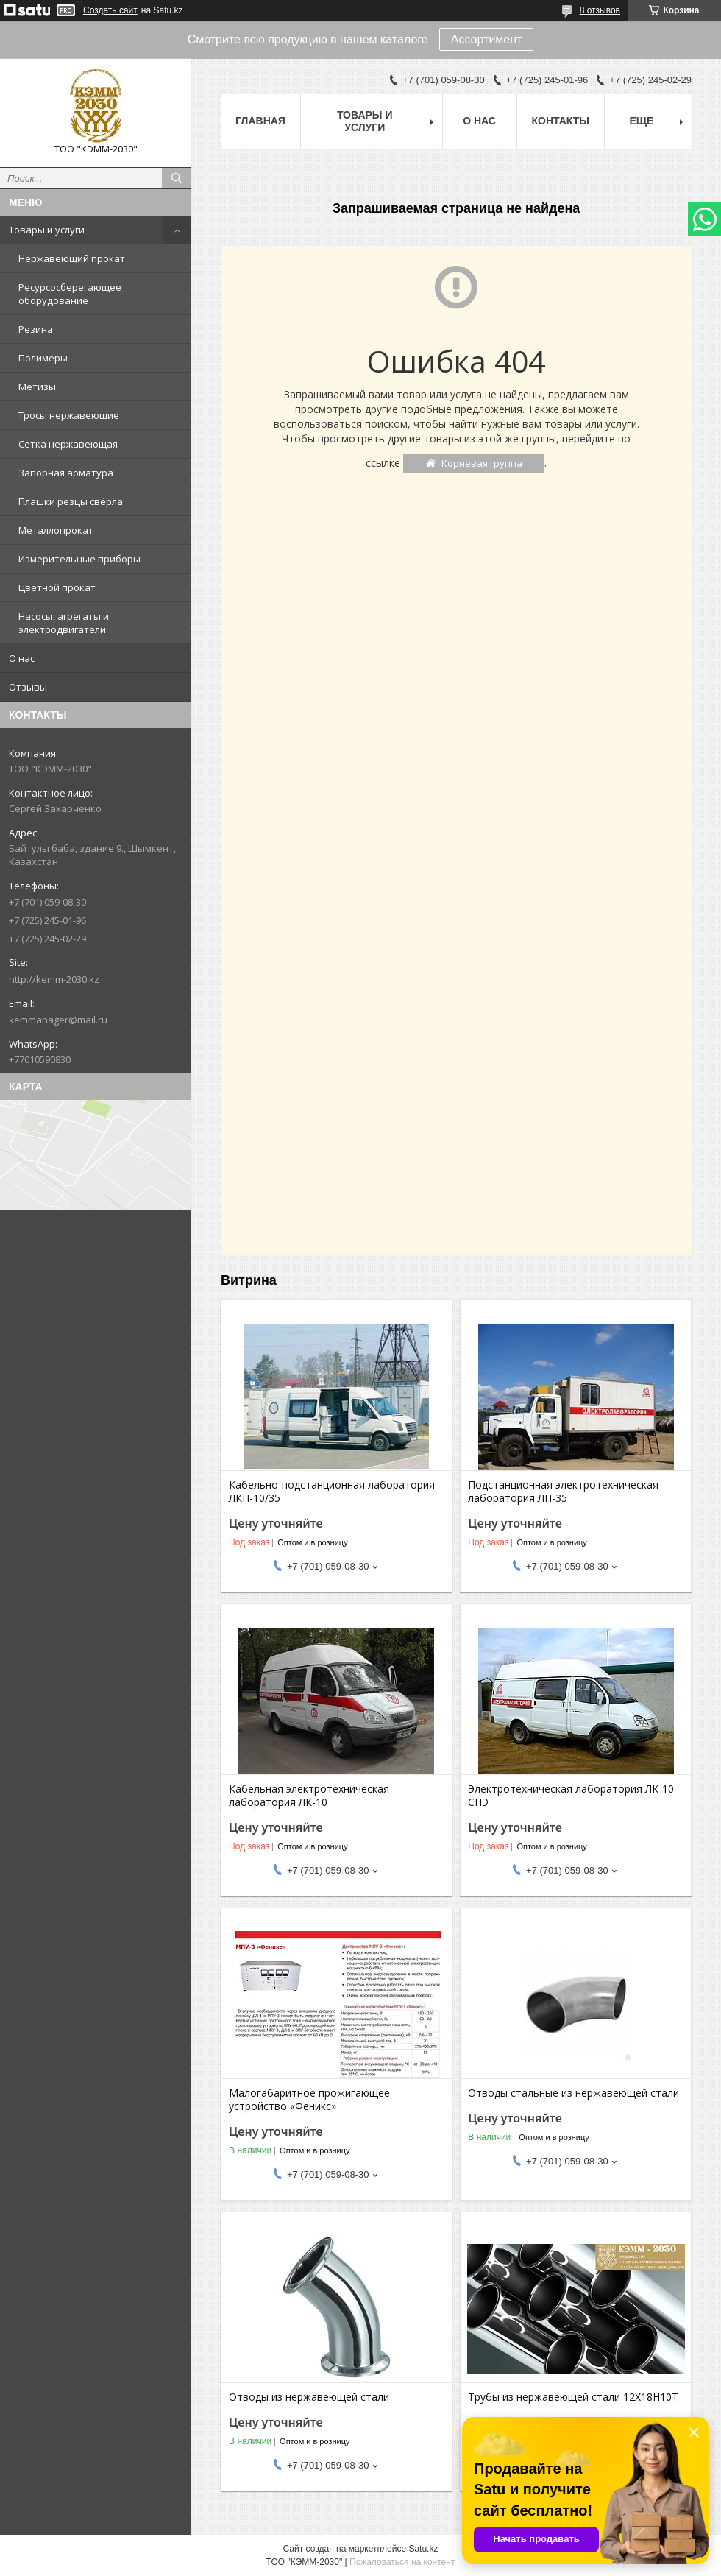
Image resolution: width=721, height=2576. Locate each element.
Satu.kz (423, 2549)
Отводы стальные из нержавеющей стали (573, 2093)
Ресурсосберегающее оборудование (69, 293)
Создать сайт (110, 10)
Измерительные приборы (79, 558)
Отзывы (28, 687)
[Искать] (176, 178)
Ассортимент (486, 39)
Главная (260, 121)
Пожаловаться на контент (402, 2562)
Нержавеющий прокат (71, 258)
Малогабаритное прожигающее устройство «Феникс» (309, 2099)
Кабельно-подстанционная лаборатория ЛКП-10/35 (332, 1491)
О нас (22, 658)
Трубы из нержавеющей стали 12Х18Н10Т (573, 2397)
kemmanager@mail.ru (58, 1019)
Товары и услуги (47, 229)
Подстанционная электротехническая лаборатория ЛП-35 (563, 1491)
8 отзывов (600, 10)
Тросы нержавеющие (68, 415)
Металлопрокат (55, 530)
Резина (35, 329)
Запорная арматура (65, 472)
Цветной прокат (57, 587)
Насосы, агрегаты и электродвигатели (63, 623)
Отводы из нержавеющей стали (309, 2397)
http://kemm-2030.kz (54, 979)
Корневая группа (481, 463)
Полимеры (43, 357)
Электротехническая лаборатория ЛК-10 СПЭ (571, 1795)
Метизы (37, 386)
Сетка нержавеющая (68, 444)
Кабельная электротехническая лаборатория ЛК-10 (309, 1795)
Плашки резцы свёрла (70, 501)
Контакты (560, 121)
